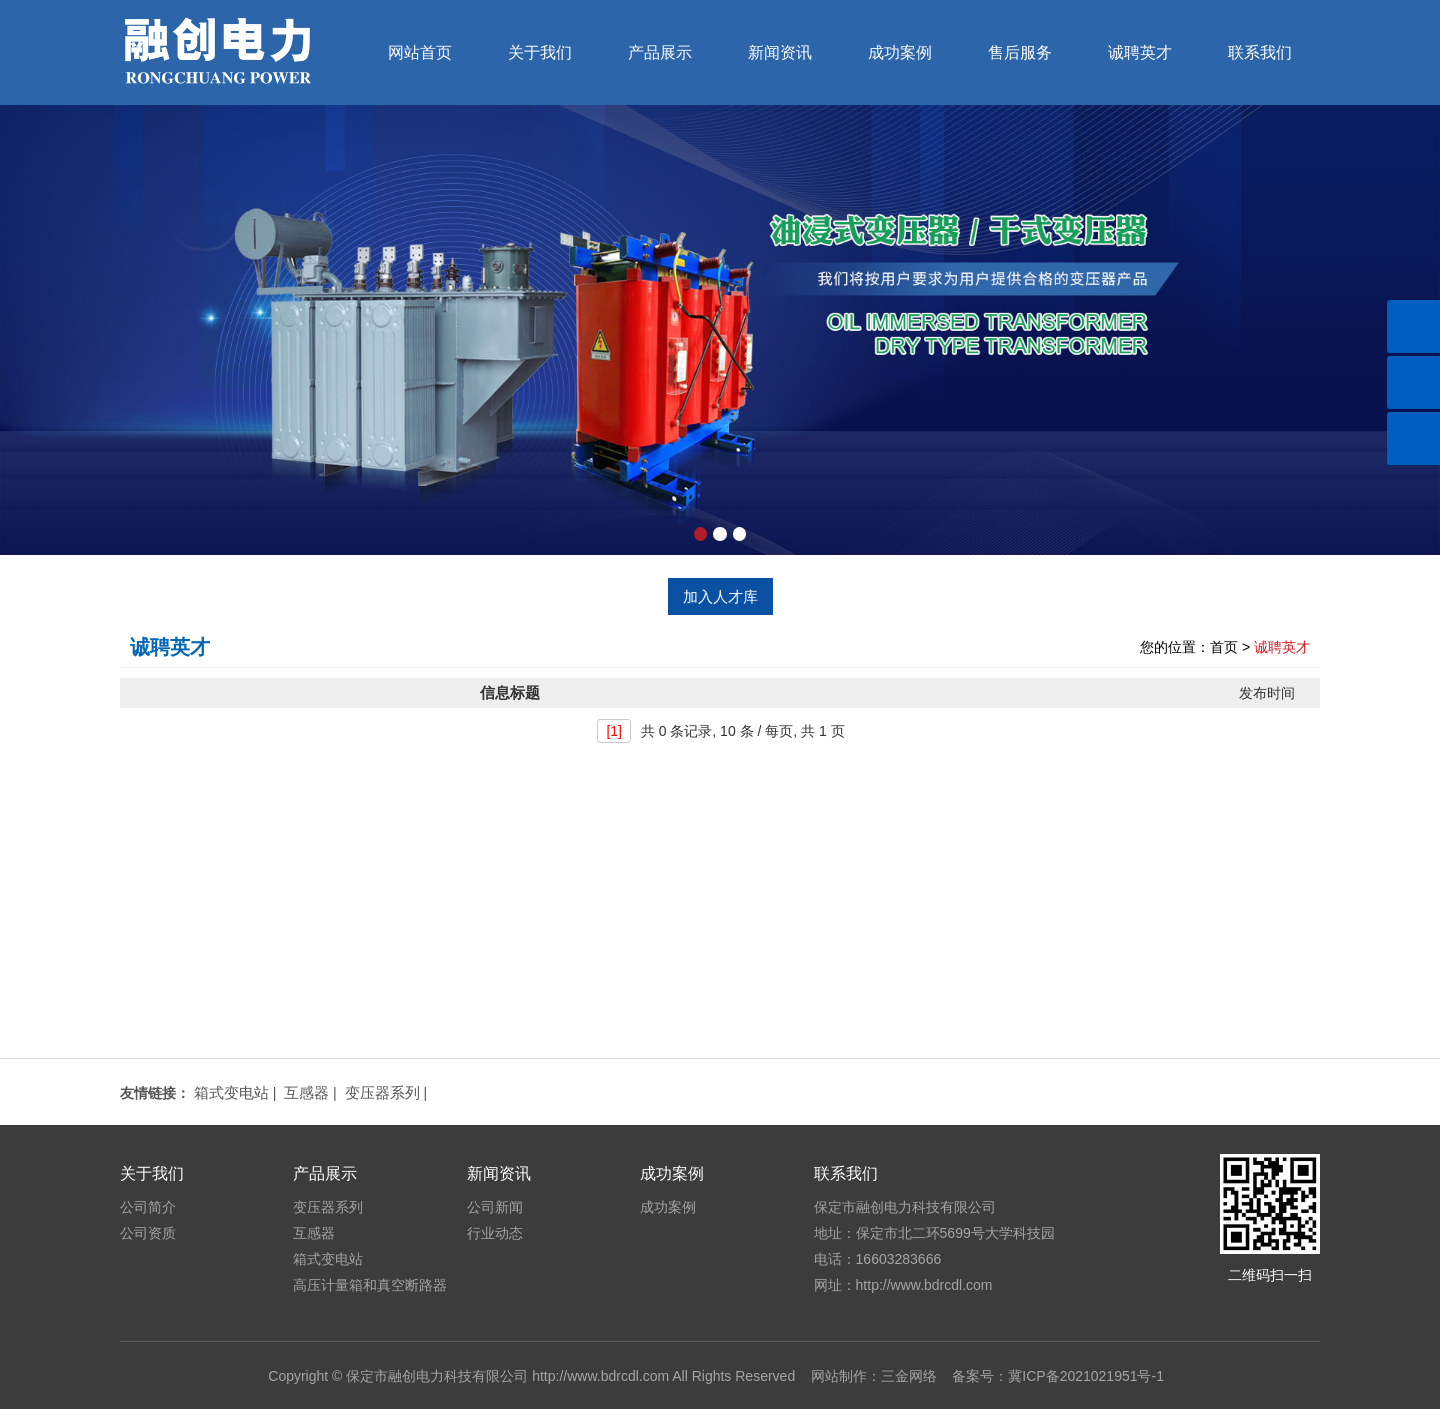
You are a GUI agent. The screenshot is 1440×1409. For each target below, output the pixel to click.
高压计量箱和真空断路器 (370, 1285)
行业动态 (495, 1233)
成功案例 (900, 52)
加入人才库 (720, 596)
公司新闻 (495, 1207)
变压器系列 (382, 1092)
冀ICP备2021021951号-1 (1086, 1376)
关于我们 (540, 52)
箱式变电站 (231, 1092)
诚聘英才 (1140, 52)
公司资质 (148, 1233)
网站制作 (839, 1376)
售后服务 (1020, 52)
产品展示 (660, 52)
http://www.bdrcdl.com (600, 1376)
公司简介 (148, 1207)
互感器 (306, 1092)
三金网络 (909, 1376)
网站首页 (420, 52)
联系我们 (1260, 52)
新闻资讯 (780, 52)
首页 (1224, 647)
